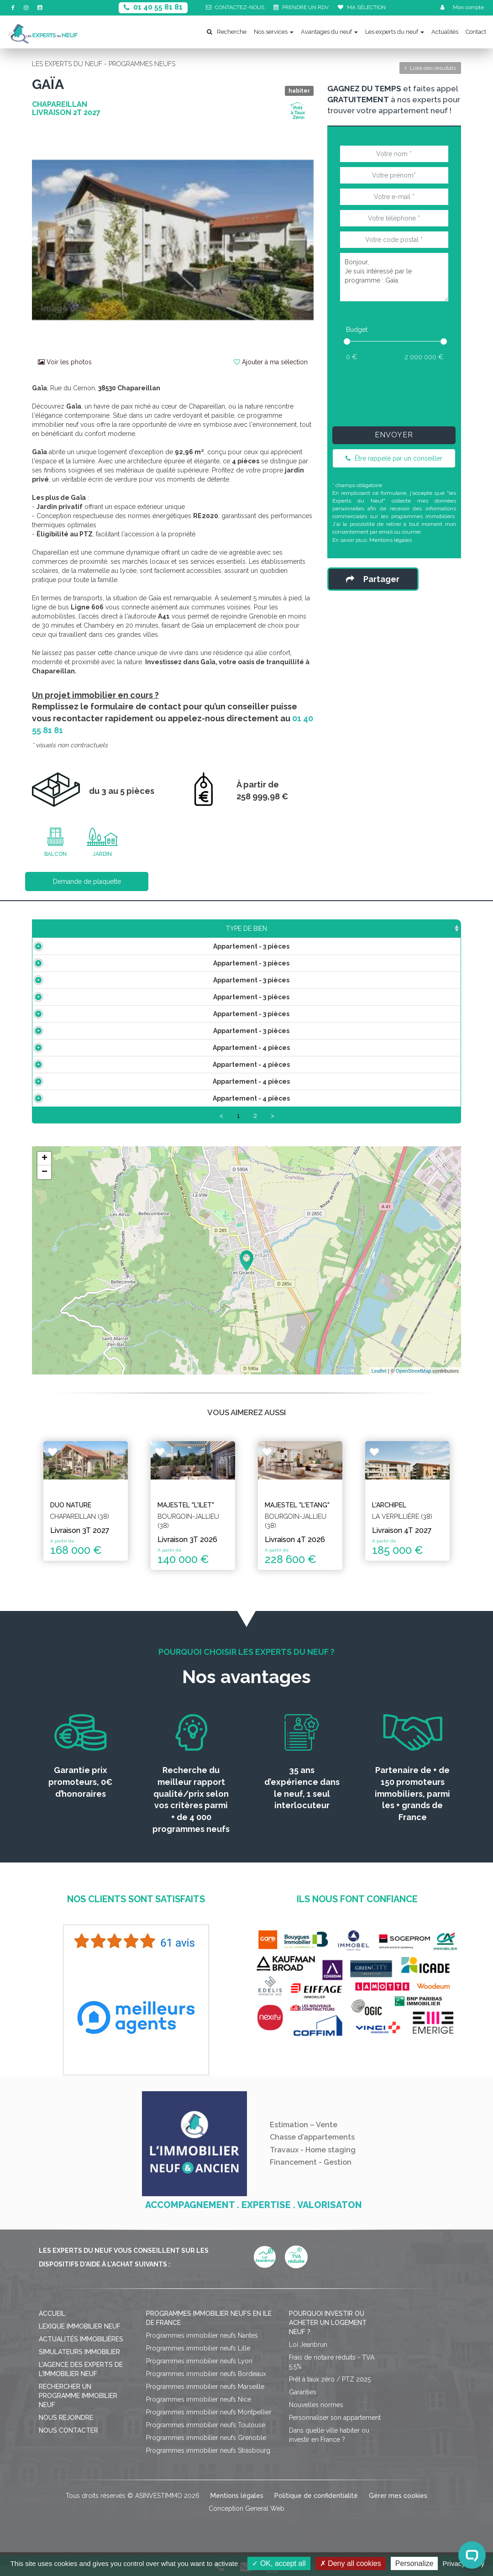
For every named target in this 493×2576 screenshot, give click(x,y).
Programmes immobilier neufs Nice (198, 2410)
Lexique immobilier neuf (80, 2337)
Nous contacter (68, 2441)
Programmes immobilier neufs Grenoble (206, 2448)
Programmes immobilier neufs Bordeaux (206, 2384)
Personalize (414, 2563)
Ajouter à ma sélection (271, 362)
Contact (476, 31)
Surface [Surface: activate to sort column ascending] (151, 928)
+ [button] (44, 1169)
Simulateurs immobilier (79, 2362)
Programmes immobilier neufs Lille (198, 2359)
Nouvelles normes (316, 2415)
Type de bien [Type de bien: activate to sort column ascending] (79, 928)
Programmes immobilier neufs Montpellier (209, 2423)
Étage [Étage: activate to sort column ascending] (249, 928)
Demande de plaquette (87, 881)
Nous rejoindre (66, 2428)
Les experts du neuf (394, 31)
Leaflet (379, 1381)
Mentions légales (390, 540)
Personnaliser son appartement (335, 2428)
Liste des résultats (430, 68)
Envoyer (394, 434)
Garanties (302, 2403)
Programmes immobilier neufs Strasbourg (208, 2461)
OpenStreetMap (413, 1381)
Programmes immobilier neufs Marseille (205, 2397)
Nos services (274, 31)
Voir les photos (65, 362)
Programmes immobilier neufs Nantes (202, 2346)
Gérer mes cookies (398, 2506)
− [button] (44, 1183)
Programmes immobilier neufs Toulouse (205, 2436)
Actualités (444, 31)
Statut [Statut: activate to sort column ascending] (405, 928)
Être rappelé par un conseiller (394, 458)
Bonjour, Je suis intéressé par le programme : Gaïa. (394, 277)
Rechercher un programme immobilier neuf (78, 2406)
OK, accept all (278, 2563)
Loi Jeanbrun (308, 2355)
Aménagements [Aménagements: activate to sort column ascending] (307, 928)
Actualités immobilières (81, 2350)
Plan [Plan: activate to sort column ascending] (363, 928)
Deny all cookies (350, 2563)
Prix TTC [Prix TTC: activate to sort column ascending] (202, 928)
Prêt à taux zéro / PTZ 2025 (330, 2390)
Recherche (226, 31)
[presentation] (405, 392)
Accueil (52, 2324)
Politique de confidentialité (316, 2506)
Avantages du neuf (329, 31)
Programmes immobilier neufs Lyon (199, 2372)
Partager (372, 579)
